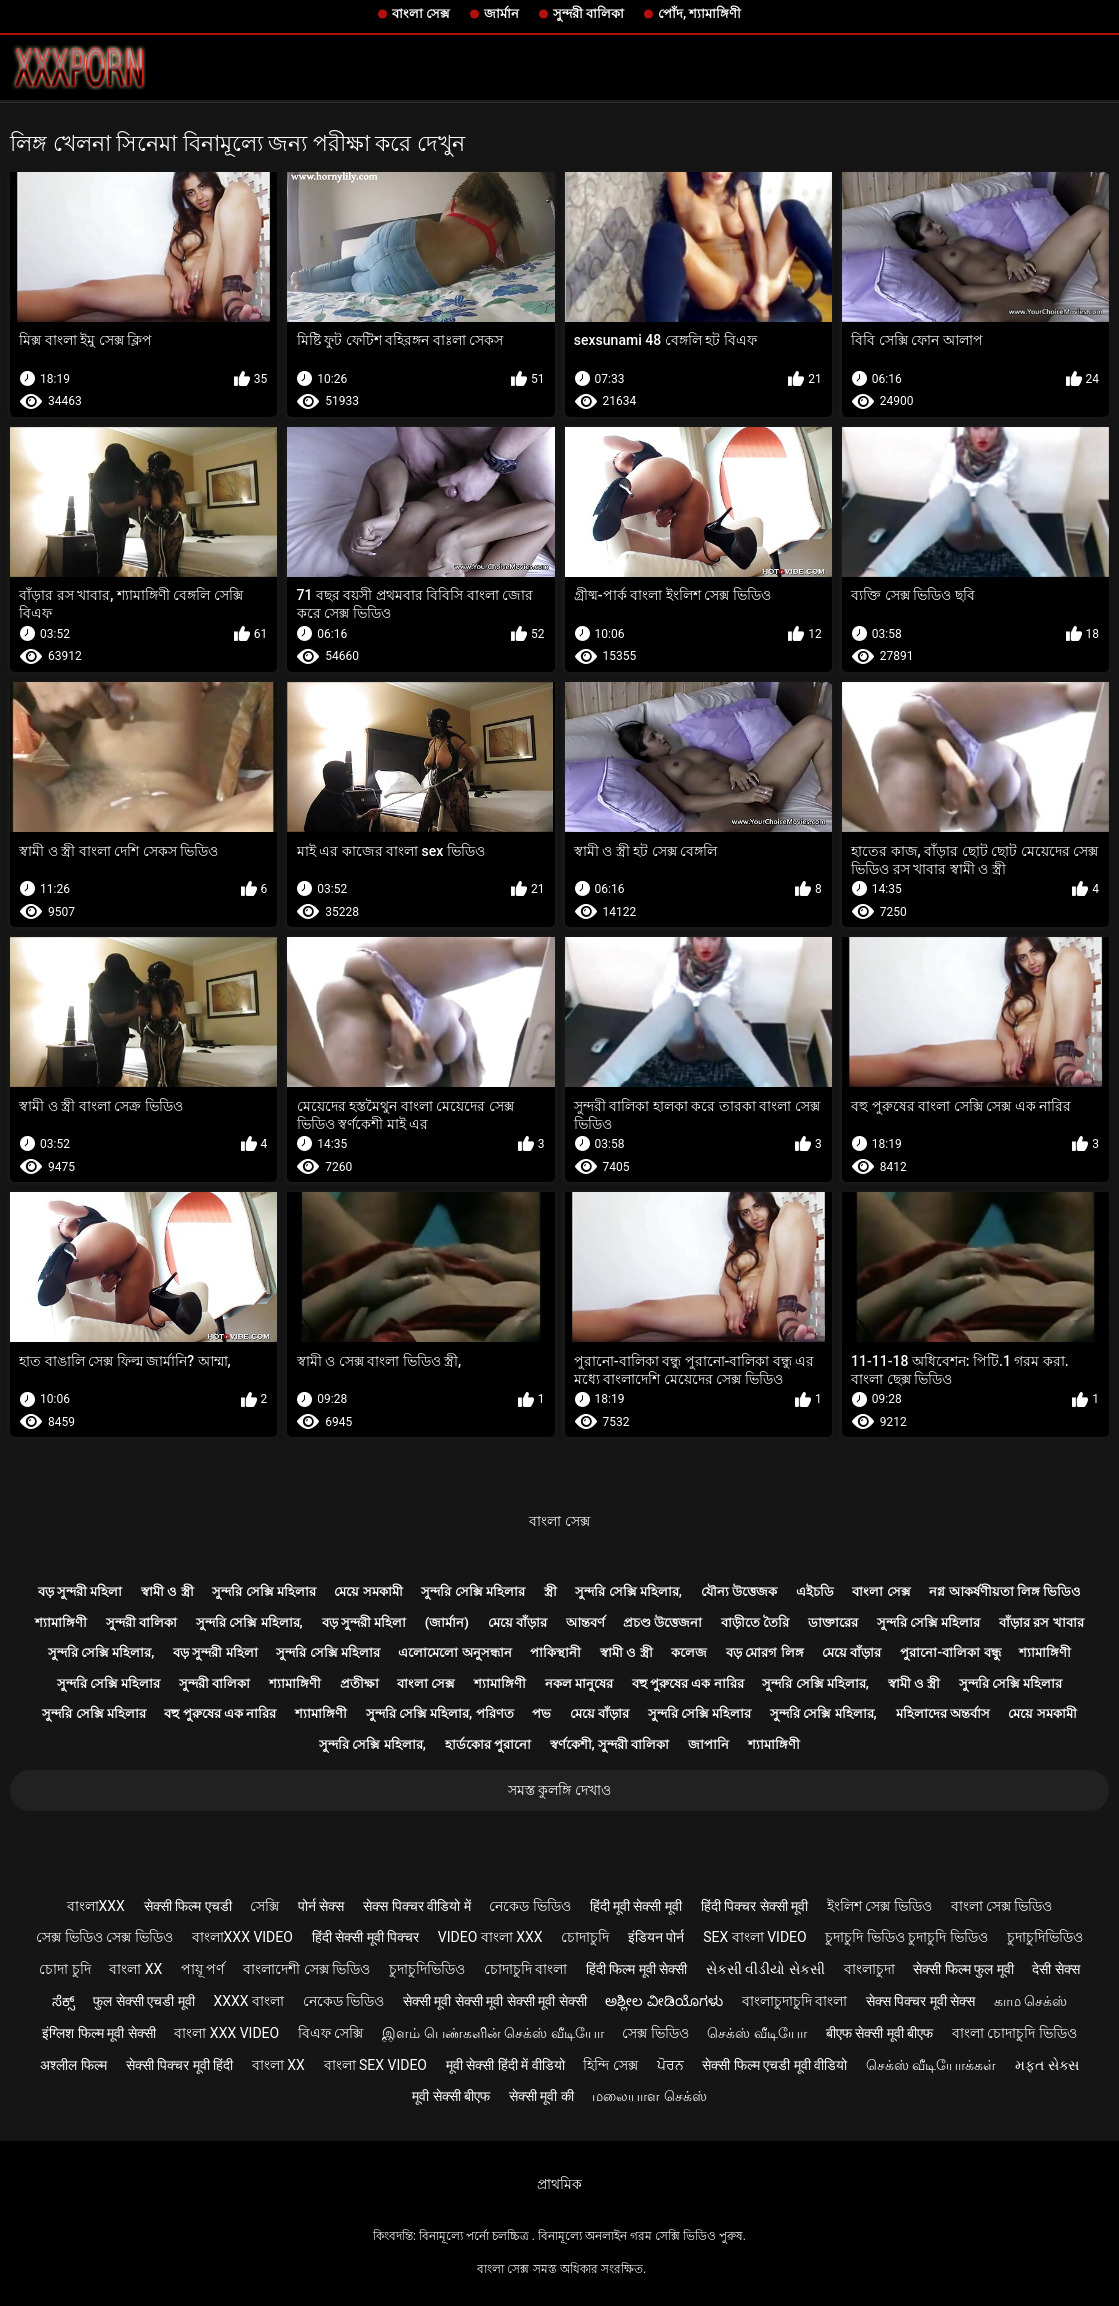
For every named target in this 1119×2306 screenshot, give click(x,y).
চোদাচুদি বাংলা (525, 1969)
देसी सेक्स (1055, 1969)
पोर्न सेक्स (321, 1906)
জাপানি (708, 1744)
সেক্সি (264, 1906)
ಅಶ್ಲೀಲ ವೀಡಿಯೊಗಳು (663, 2001)
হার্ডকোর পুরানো (488, 1744)
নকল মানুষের (579, 1683)
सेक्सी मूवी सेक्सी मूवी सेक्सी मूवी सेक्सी (495, 2001)
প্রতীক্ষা (359, 1683)
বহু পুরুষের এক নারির (688, 1683)
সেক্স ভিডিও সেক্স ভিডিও (104, 1937)
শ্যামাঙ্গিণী (61, 1622)
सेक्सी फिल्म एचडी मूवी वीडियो (774, 2065)
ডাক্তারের (833, 1622)
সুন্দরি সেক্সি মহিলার (263, 1591)
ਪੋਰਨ (670, 2065)
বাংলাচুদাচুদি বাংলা (794, 2001)
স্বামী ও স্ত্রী (167, 1591)
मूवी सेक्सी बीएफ (451, 2096)
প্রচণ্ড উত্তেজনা (662, 1622)
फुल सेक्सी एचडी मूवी (143, 2001)
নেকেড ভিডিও (529, 1906)
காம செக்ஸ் (1030, 2001)
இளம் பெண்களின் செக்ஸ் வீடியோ (492, 2033)
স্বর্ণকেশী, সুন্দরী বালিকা (610, 1744)
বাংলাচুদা (869, 1969)
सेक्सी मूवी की (541, 2096)
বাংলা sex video (376, 2065)
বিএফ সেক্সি (330, 2033)
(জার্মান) (447, 1622)
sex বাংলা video (755, 1937)
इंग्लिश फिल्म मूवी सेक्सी (98, 2033)
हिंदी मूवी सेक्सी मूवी (636, 1906)
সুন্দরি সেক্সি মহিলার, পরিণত (440, 1713)
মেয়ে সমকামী (368, 1591)
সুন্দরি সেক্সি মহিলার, (628, 1591)
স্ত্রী (550, 1591)
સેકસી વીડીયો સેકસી (765, 1969)
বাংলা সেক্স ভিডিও (1002, 1906)
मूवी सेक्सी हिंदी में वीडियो (505, 2065)
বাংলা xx (135, 1969)
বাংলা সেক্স (421, 13)
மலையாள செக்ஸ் (649, 2096)
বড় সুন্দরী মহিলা (80, 1591)
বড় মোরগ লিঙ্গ (764, 1652)
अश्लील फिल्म (73, 2065)
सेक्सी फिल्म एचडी (188, 1906)
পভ (541, 1713)
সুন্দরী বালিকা (588, 13)
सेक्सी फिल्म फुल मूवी (963, 1969)
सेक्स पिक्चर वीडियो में (416, 1906)
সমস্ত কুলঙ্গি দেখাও (559, 1790)
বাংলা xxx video (226, 2033)
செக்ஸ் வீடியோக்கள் (931, 2065)
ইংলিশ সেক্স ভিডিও (879, 1906)
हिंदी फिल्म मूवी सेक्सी (636, 1969)
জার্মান (501, 13)
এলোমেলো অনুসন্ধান (454, 1652)
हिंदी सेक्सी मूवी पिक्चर (365, 1937)
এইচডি (815, 1591)
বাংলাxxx (96, 1906)
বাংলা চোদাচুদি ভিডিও (1014, 2033)
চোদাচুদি (585, 1937)
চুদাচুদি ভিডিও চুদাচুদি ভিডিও (906, 1937)
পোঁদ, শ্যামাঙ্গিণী (699, 13)
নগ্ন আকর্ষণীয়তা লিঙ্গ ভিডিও (1005, 1591)
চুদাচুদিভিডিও (1045, 1937)
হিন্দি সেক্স (610, 2065)
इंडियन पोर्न (656, 1937)
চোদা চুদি (64, 1969)
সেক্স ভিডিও (655, 2033)
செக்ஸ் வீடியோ (756, 2033)
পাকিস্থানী (555, 1652)
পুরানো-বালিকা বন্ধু (950, 1652)
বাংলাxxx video (242, 1937)
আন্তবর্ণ (585, 1622)
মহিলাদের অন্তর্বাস (943, 1713)
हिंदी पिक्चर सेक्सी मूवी (754, 1906)
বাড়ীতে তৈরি (755, 1622)
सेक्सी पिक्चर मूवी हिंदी (179, 2065)
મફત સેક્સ (1046, 2065)
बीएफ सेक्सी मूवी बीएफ (879, 2033)
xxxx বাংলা (248, 2001)
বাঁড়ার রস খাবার (1041, 1622)
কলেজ (689, 1652)
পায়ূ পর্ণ (202, 1969)
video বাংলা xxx (490, 1937)
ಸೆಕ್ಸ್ (63, 2001)
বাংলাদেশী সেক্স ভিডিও (306, 1969)
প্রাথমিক (559, 2184)
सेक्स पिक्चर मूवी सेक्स (920, 2001)
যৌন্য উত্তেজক (739, 1591)
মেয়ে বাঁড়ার (517, 1622)
